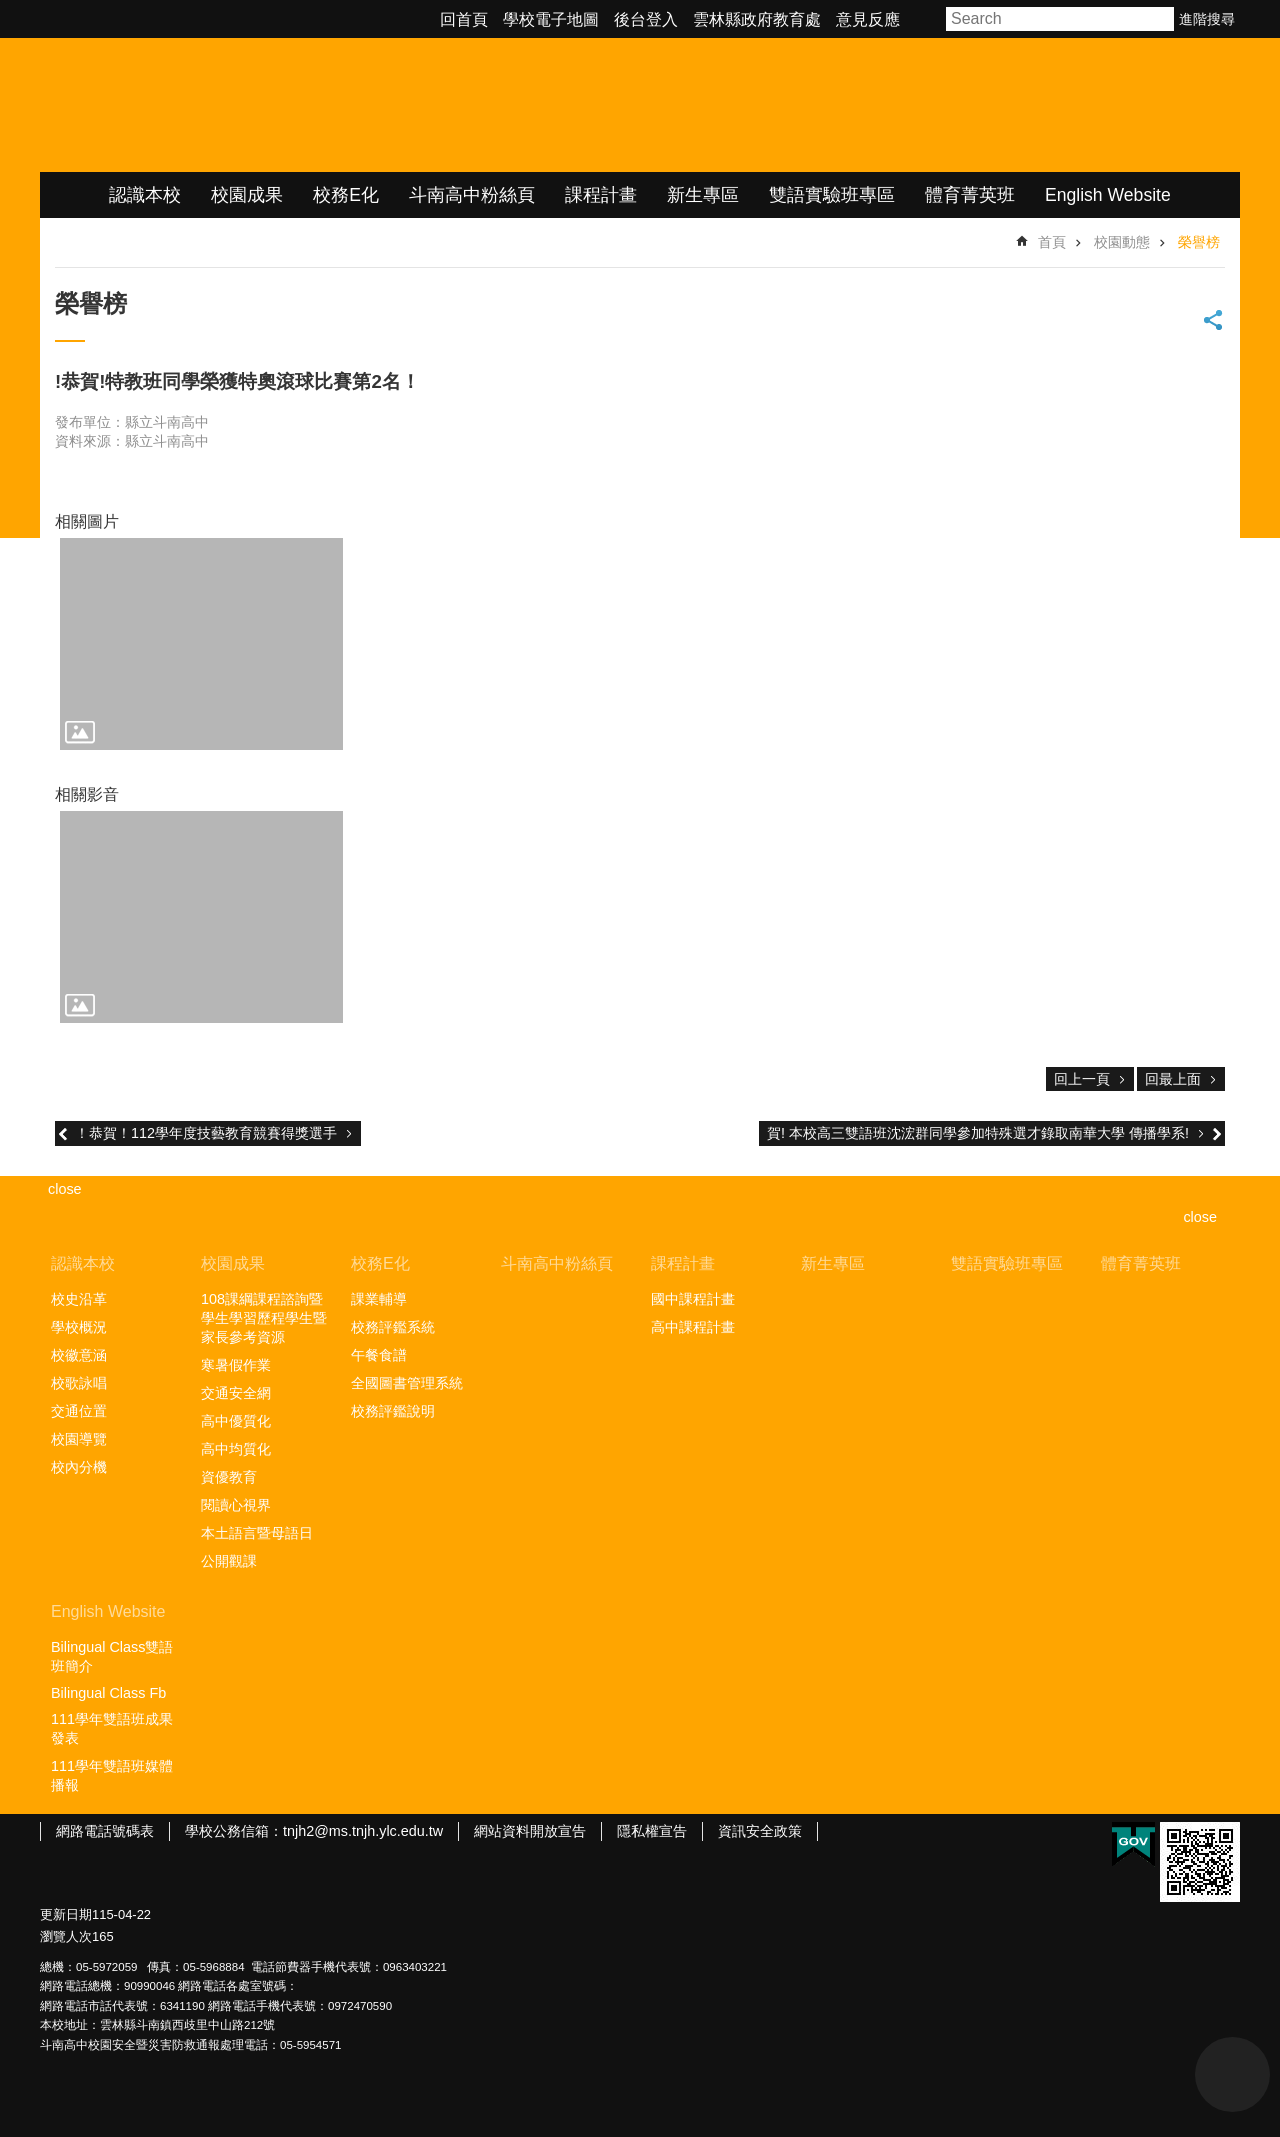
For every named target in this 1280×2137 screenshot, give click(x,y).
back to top (1232, 2074)
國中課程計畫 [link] (693, 1299)
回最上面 (1173, 1079)
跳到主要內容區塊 (10, 10)
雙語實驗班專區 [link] (832, 195)
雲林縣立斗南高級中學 (250, 105)
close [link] (65, 1189)
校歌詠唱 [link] (79, 1383)
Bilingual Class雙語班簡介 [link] (112, 1656)
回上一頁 (1082, 1079)
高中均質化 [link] (236, 1449)
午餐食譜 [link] (379, 1355)
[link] (201, 644)
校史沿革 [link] (79, 1299)
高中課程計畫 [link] (693, 1327)
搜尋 (1160, 19)
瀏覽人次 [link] (66, 1936)
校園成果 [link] (247, 195)
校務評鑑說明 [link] (393, 1411)
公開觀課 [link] (229, 1561)
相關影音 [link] (87, 794)
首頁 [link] (1052, 242)
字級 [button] (926, 19)
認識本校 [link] (145, 195)
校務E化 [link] (346, 195)
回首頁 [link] (464, 19)
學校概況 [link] (79, 1327)
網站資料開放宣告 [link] (530, 1831)
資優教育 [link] (229, 1477)
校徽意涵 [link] (79, 1355)
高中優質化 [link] (236, 1421)
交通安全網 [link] (236, 1393)
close (1200, 1217)
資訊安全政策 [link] (760, 1831)
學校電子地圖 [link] (551, 19)
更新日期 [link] (66, 1914)
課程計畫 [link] (601, 195)
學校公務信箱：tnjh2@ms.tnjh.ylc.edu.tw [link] (314, 1831)
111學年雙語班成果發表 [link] (112, 1728)
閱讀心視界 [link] (236, 1505)
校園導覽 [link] (79, 1439)
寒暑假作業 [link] (236, 1365)
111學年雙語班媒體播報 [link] (112, 1775)
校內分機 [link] (79, 1467)
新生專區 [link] (703, 195)
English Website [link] (1108, 195)
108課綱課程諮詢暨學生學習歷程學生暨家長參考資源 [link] (264, 1318)
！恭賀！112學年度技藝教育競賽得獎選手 (206, 1133)
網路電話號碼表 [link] (105, 1831)
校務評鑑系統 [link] (393, 1327)
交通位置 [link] (79, 1411)
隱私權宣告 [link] (652, 1831)
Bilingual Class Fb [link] (108, 1693)
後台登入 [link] (646, 19)
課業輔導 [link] (379, 1299)
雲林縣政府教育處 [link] (757, 19)
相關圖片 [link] (87, 521)
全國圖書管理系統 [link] (407, 1383)
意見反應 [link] (868, 19)
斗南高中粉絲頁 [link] (472, 195)
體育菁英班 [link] (970, 195)
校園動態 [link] (1122, 242)
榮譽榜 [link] (1199, 242)
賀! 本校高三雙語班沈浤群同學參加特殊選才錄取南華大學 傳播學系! (978, 1133)
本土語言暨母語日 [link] (257, 1533)
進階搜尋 (1207, 19)
